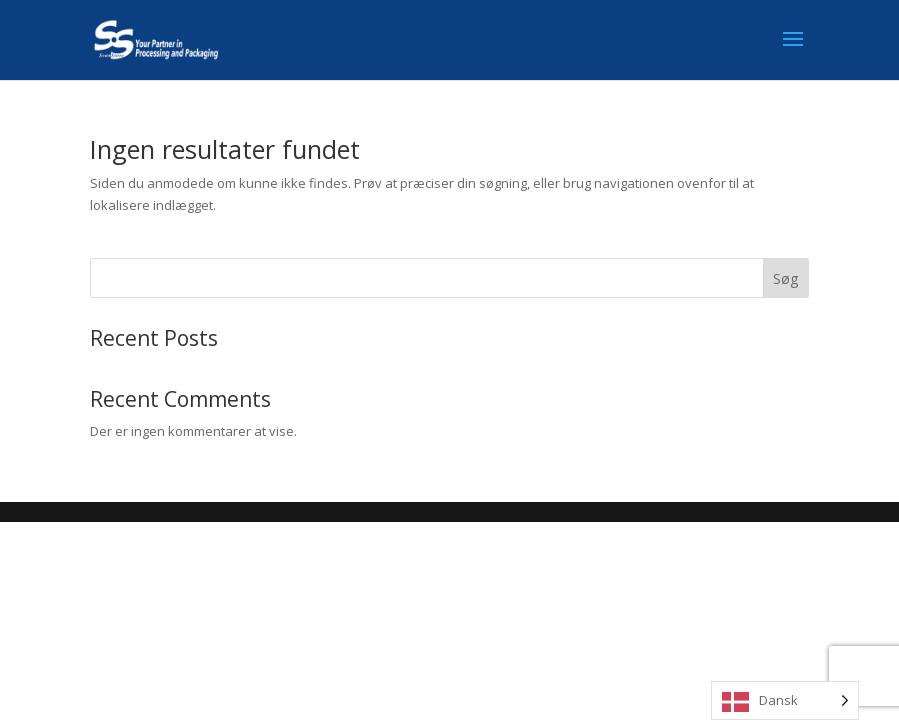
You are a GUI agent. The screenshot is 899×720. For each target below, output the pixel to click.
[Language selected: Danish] (785, 700)
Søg (785, 278)
